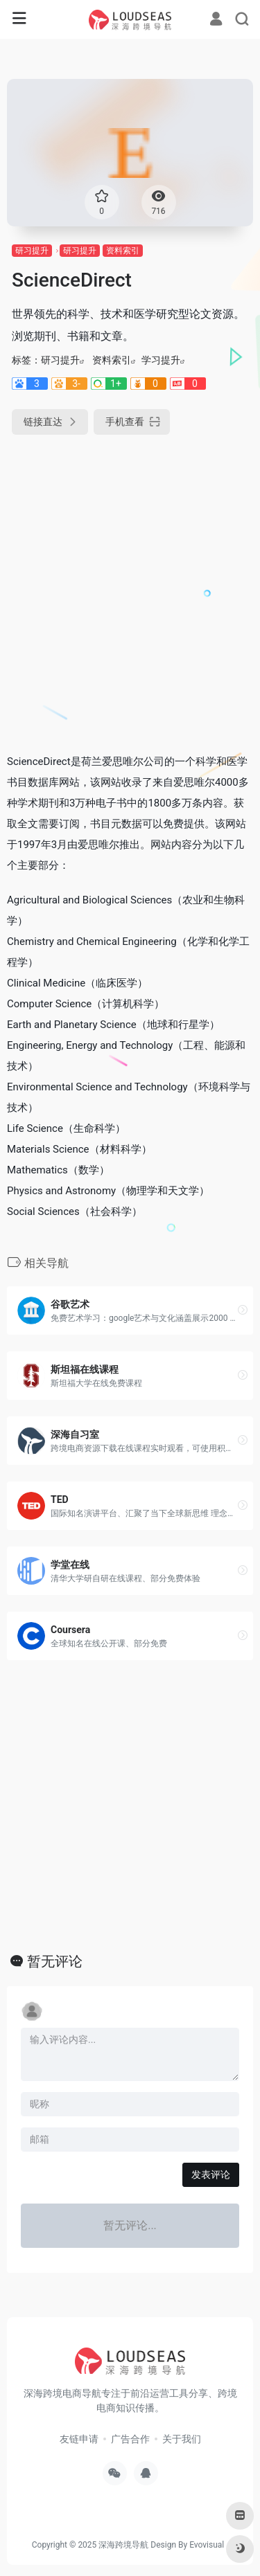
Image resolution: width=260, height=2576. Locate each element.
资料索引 (122, 250)
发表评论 (210, 2174)
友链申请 (79, 2438)
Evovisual (206, 2545)
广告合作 (130, 2438)
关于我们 (181, 2438)
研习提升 (32, 250)
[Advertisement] (130, 588)
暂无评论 (55, 1961)
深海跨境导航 (123, 2545)
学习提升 (160, 360)
